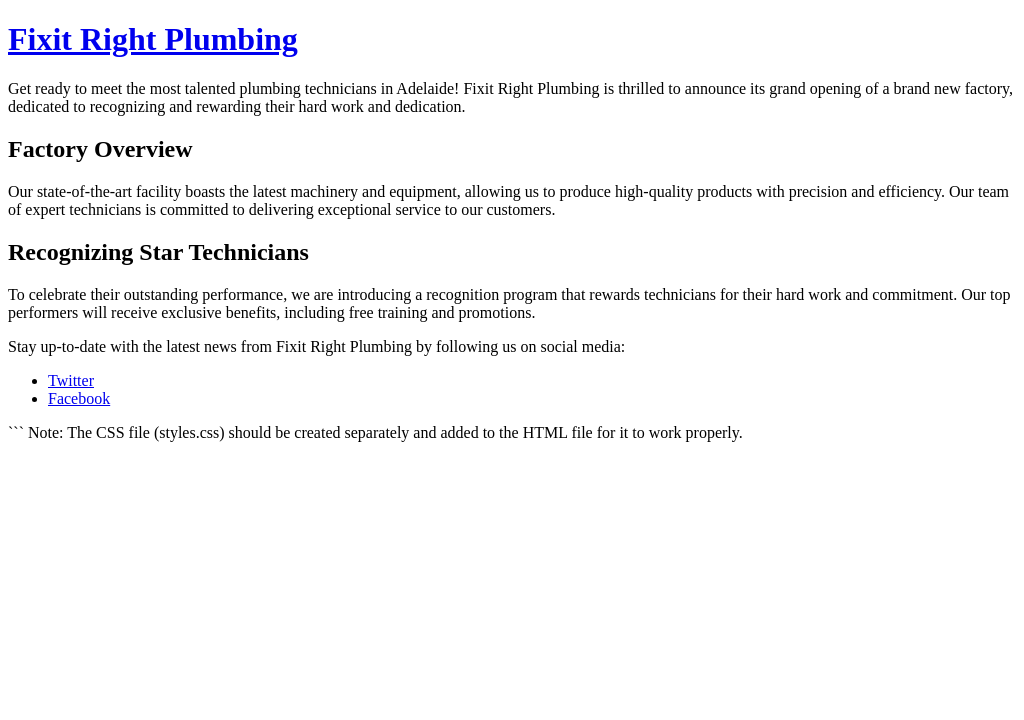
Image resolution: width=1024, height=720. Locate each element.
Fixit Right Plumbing (153, 39)
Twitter (71, 380)
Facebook (79, 398)
